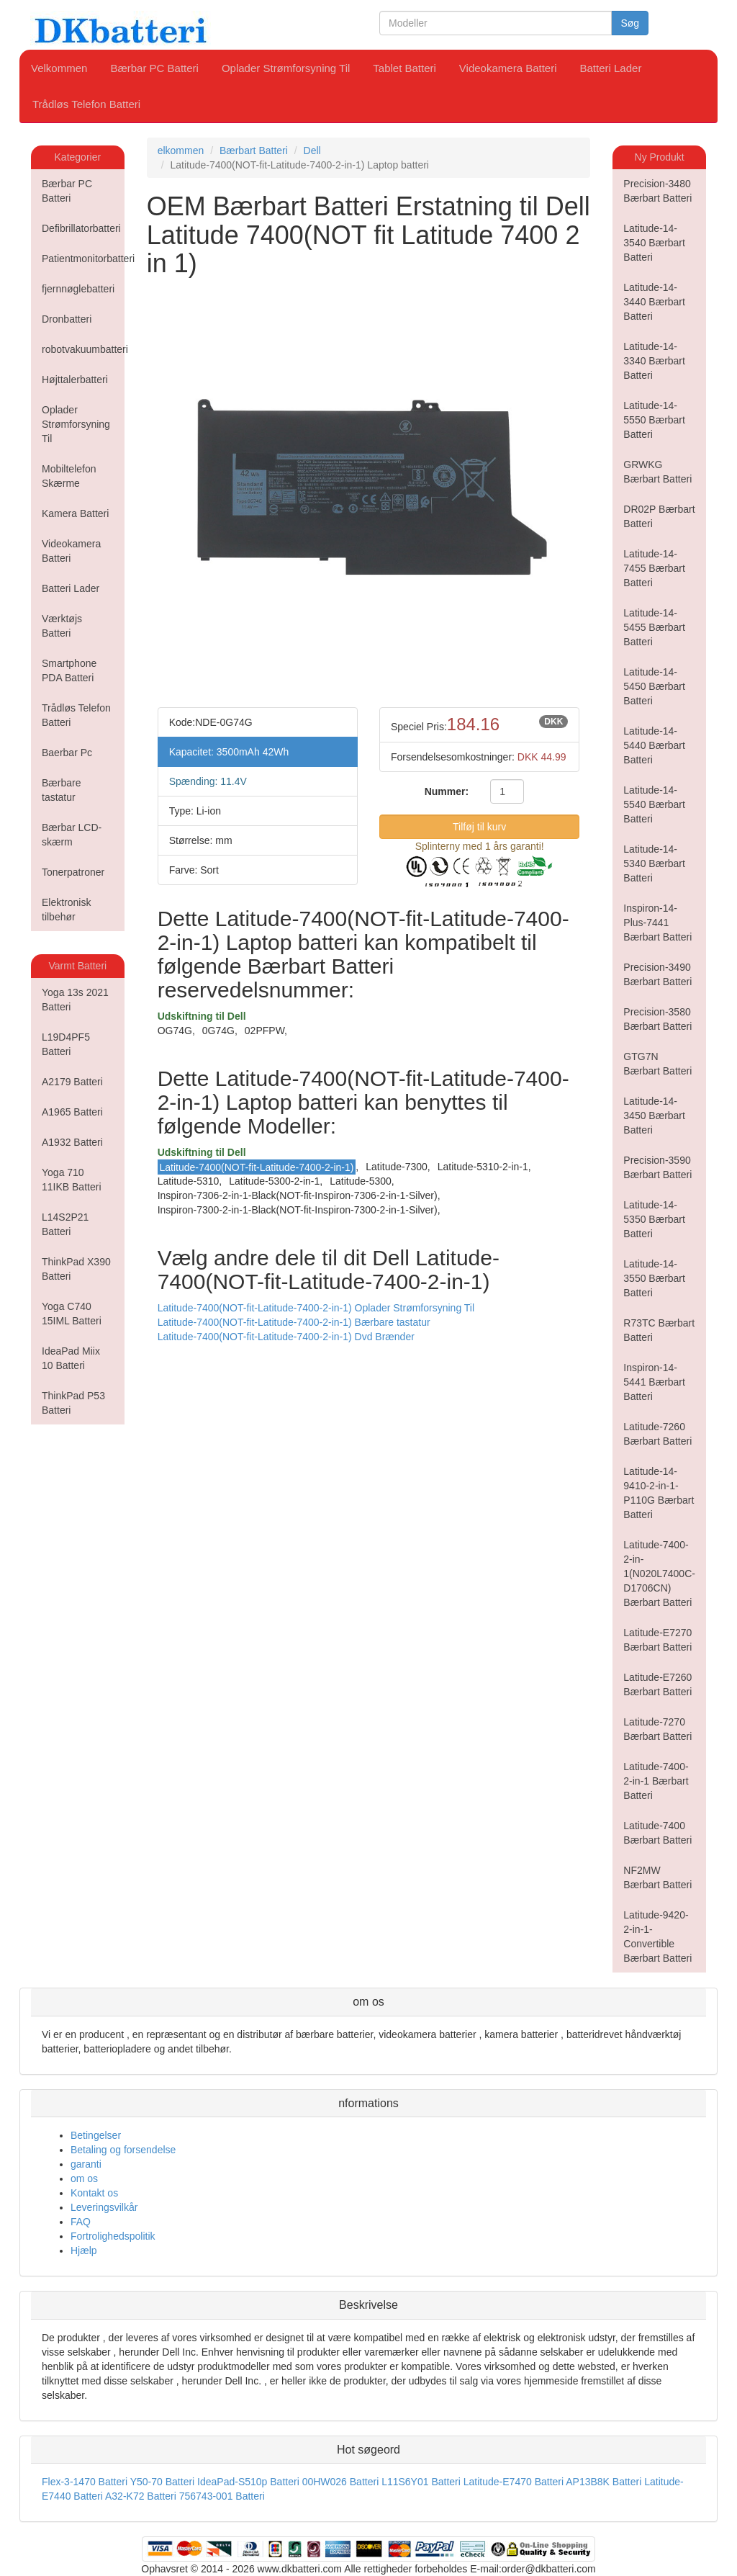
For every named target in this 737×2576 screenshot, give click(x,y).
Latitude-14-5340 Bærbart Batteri (654, 863)
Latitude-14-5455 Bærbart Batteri (654, 627)
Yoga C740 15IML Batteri (71, 1314)
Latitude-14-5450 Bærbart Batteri (654, 686)
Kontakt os (94, 2193)
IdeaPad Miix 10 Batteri (71, 1358)
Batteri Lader (611, 68)
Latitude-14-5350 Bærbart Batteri (654, 1219)
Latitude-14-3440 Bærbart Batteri (654, 302)
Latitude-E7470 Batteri (514, 2481)
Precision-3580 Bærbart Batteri (657, 1019)
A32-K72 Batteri (140, 2496)
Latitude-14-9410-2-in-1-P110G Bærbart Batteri (658, 1493)
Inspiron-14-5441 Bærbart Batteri (654, 1382)
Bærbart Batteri (254, 150)
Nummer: (447, 791)
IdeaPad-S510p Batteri (248, 2481)
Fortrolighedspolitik (113, 2236)
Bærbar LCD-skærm (71, 835)
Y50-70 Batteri (162, 2481)
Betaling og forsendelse (123, 2149)
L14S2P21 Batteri (65, 1224)
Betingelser (96, 2135)
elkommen (181, 150)
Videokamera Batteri (508, 68)
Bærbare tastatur (61, 790)
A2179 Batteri (72, 1081)
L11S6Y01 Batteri (421, 2481)
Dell (312, 150)
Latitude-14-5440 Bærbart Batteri (654, 745)
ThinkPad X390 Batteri (76, 1269)
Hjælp (84, 2250)
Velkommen (59, 68)
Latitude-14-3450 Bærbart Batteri (654, 1115)
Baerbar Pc (67, 752)
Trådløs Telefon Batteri (86, 104)
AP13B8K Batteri (603, 2481)
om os (84, 2178)
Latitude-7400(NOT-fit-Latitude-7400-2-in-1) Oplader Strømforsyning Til (316, 1308)
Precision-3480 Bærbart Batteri (657, 191)
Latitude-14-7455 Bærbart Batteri (654, 568)
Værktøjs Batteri (62, 626)
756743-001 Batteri (222, 2496)
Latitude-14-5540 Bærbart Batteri (654, 804)
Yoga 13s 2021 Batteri (75, 1000)
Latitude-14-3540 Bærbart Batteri (654, 243)
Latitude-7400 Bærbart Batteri (657, 1833)
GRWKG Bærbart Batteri (657, 472)
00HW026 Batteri (340, 2481)
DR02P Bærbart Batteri (659, 516)
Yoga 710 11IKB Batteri (71, 1180)
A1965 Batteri (72, 1112)
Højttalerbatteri (75, 379)
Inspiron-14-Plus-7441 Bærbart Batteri (657, 922)
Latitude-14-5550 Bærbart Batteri (654, 420)
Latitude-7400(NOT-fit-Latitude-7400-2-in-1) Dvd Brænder (286, 1336)
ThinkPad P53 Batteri (73, 1403)
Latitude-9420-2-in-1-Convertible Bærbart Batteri (657, 1936)
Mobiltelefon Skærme (69, 476)
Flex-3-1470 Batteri (84, 2481)
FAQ (81, 2221)
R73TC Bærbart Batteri (659, 1330)
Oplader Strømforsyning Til (286, 68)
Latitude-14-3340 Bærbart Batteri (654, 361)
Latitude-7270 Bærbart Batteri (657, 1729)
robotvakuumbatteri (83, 349)
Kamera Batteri (75, 513)
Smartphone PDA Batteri (69, 670)
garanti (86, 2164)
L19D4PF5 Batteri (66, 1044)
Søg (629, 23)
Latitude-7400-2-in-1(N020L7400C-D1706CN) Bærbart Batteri (659, 1573)
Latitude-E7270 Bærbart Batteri (657, 1640)
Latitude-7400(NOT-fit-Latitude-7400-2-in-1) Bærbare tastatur (294, 1322)
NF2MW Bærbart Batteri (657, 1877)
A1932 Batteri (72, 1142)
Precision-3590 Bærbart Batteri (657, 1167)
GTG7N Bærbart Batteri (657, 1064)
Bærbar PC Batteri (154, 68)
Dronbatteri (66, 319)
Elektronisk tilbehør (66, 910)
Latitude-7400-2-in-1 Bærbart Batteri (655, 1781)
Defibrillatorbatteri (81, 228)
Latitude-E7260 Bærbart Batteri (657, 1684)
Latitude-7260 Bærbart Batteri (657, 1434)
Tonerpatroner (73, 872)
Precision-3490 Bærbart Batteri (657, 974)
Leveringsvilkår (104, 2207)
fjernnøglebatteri (78, 289)
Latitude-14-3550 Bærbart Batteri (654, 1278)
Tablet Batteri (404, 68)
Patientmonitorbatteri (83, 258)
